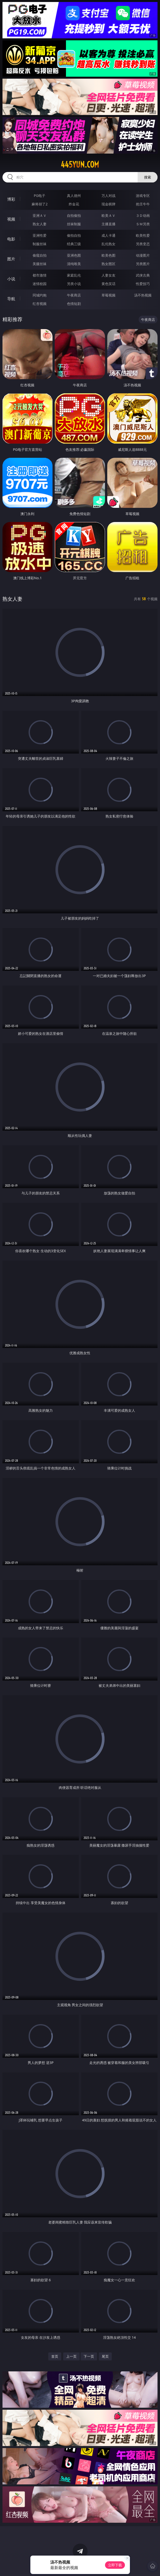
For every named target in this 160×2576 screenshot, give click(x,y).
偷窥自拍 (40, 255)
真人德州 (74, 195)
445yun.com (80, 165)
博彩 (11, 199)
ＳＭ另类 (143, 224)
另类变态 (143, 243)
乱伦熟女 (108, 243)
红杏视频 (40, 303)
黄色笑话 (108, 283)
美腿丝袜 (40, 263)
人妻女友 (108, 275)
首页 (54, 2356)
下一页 (89, 2356)
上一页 (71, 2356)
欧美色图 (108, 255)
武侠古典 (143, 275)
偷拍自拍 (74, 235)
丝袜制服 (74, 224)
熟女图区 (108, 263)
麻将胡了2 (40, 204)
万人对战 (108, 195)
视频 (11, 219)
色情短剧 (74, 303)
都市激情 (40, 275)
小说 (11, 279)
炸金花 (74, 204)
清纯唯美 (74, 263)
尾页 (105, 2356)
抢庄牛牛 (143, 204)
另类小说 (74, 283)
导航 (11, 298)
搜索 (147, 177)
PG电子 (40, 195)
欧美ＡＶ (108, 215)
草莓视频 (108, 295)
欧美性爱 (143, 235)
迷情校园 (40, 283)
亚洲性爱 (40, 235)
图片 (11, 259)
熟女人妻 (40, 224)
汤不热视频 (143, 295)
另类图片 (143, 263)
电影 (11, 239)
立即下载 (115, 2565)
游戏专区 (143, 195)
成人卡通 (108, 235)
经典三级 (74, 243)
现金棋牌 (108, 204)
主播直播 (108, 224)
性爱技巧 (143, 283)
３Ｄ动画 (143, 215)
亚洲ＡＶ (40, 215)
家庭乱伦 (74, 275)
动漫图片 (143, 255)
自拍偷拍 (74, 215)
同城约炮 (40, 295)
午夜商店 (74, 295)
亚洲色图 (74, 255)
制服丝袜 (40, 243)
